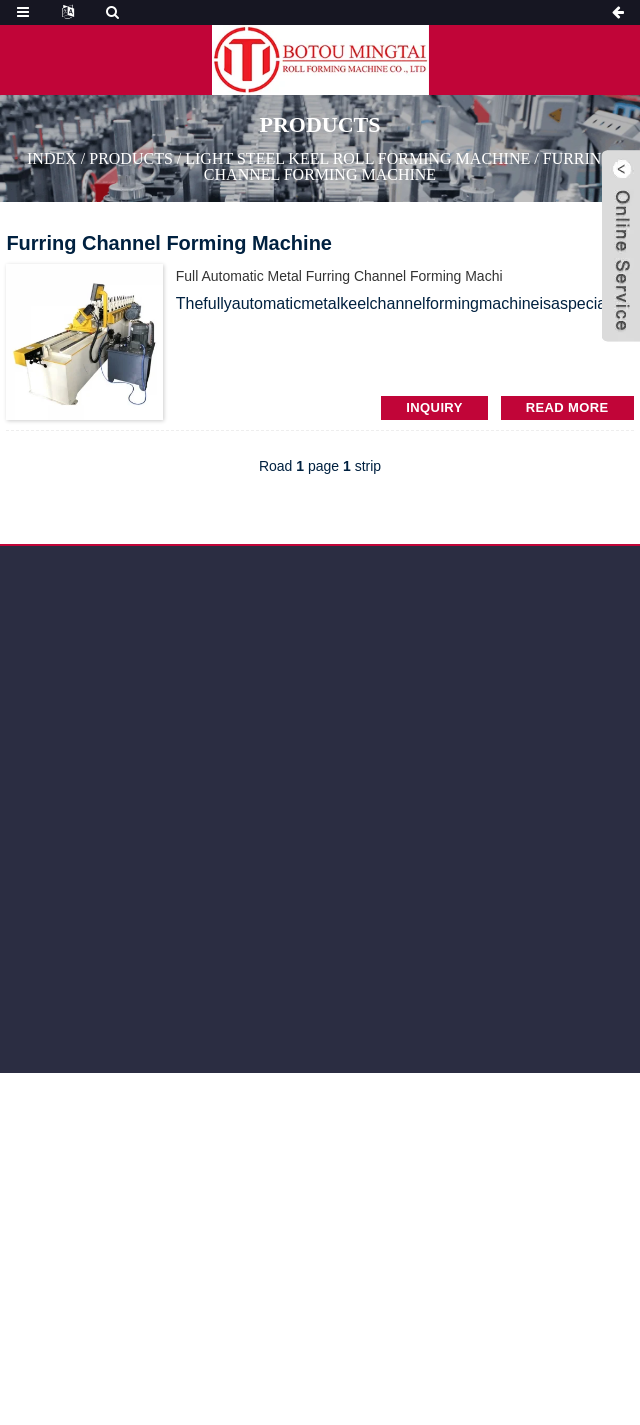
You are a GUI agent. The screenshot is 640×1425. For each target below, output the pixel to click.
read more (567, 407)
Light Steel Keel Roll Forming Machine (357, 158)
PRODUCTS (131, 158)
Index (52, 158)
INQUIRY (434, 407)
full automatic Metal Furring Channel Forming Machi (339, 276)
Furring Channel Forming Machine (408, 166)
